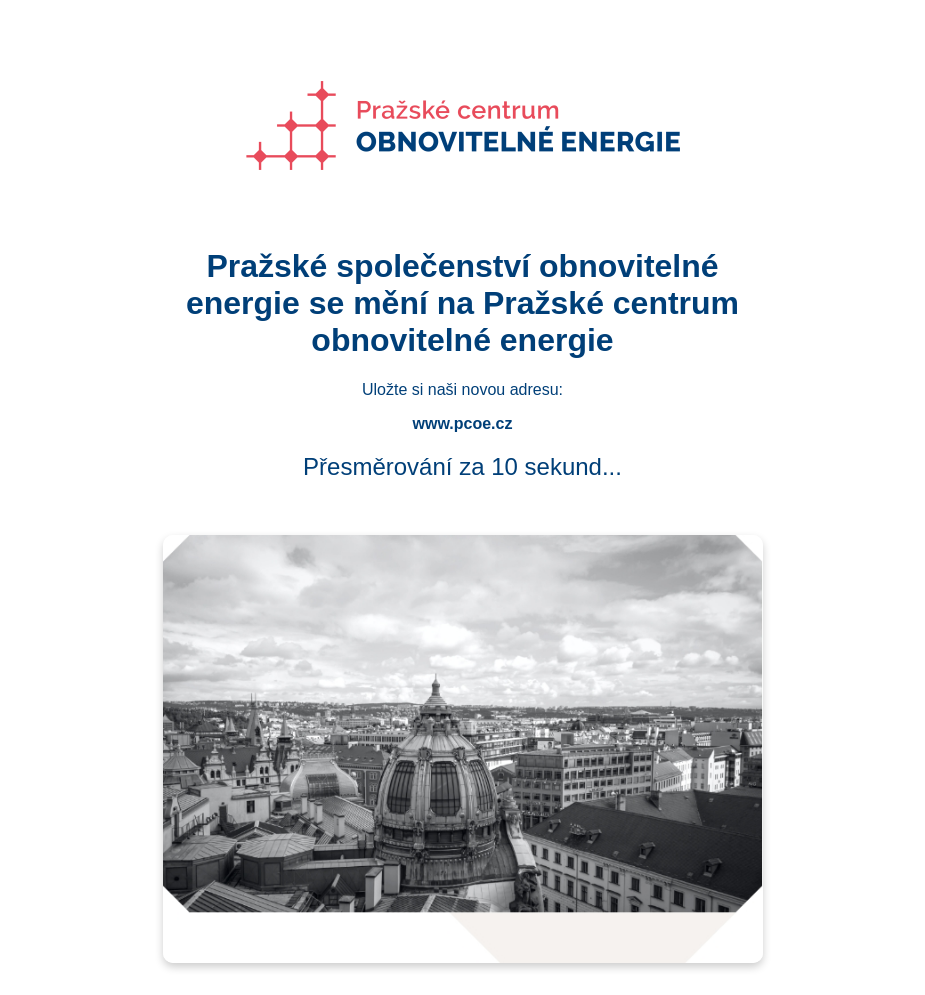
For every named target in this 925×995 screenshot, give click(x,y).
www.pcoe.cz (463, 423)
